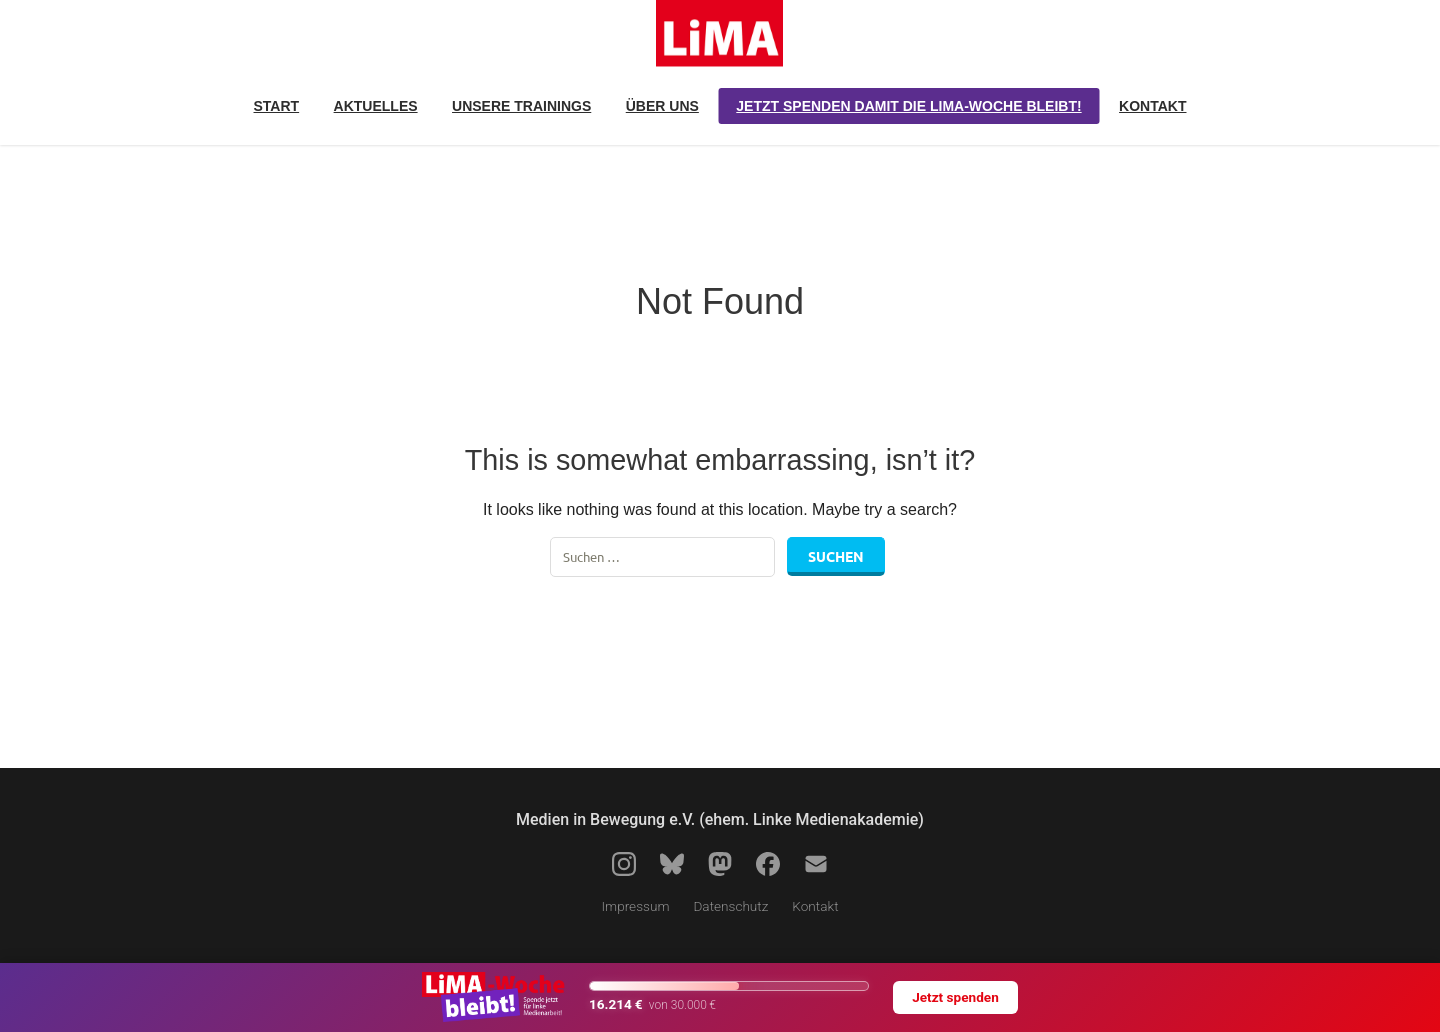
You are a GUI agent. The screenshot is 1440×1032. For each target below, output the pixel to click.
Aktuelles (376, 106)
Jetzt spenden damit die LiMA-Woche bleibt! (908, 106)
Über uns (662, 106)
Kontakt (1152, 106)
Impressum (635, 906)
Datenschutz (730, 906)
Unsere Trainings (521, 106)
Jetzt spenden (955, 997)
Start (277, 106)
